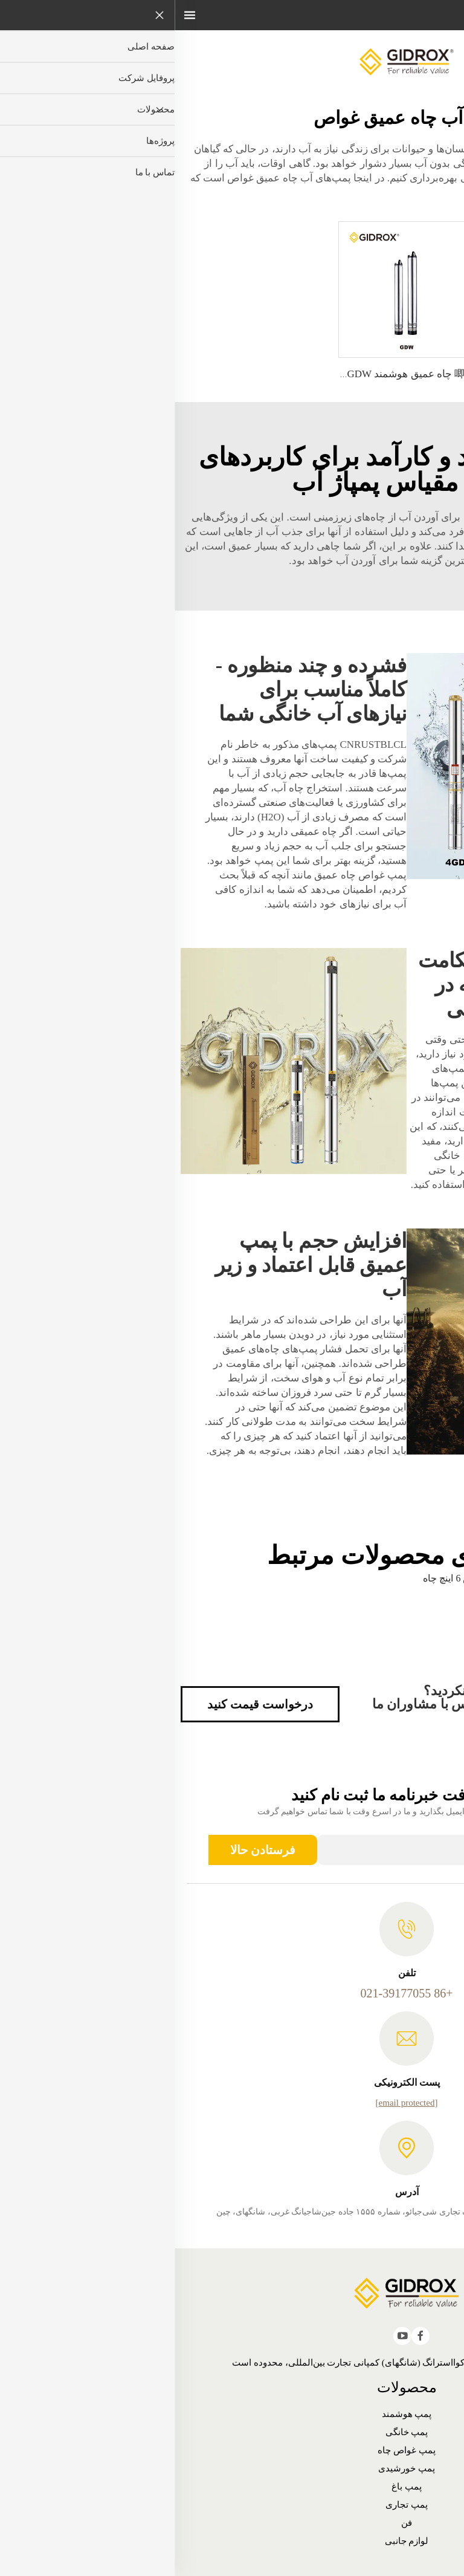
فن (232, 2523)
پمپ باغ (232, 2486)
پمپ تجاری (232, 2504)
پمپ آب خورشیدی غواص (373, 517)
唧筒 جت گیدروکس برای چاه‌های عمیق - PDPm (354, 374)
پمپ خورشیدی (232, 2468)
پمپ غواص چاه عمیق (184, 875)
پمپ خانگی (232, 2432)
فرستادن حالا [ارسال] (88, 1850)
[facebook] (246, 2336)
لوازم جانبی (232, 2541)
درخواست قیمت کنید (85, 1704)
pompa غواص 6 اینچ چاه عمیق (296, 1584)
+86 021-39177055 (232, 1993)
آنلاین (419, 168)
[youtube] (228, 2336)
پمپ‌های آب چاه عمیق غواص (113, 178)
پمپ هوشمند (232, 2414)
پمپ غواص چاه (232, 2450)
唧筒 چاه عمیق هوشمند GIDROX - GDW (212, 374)
